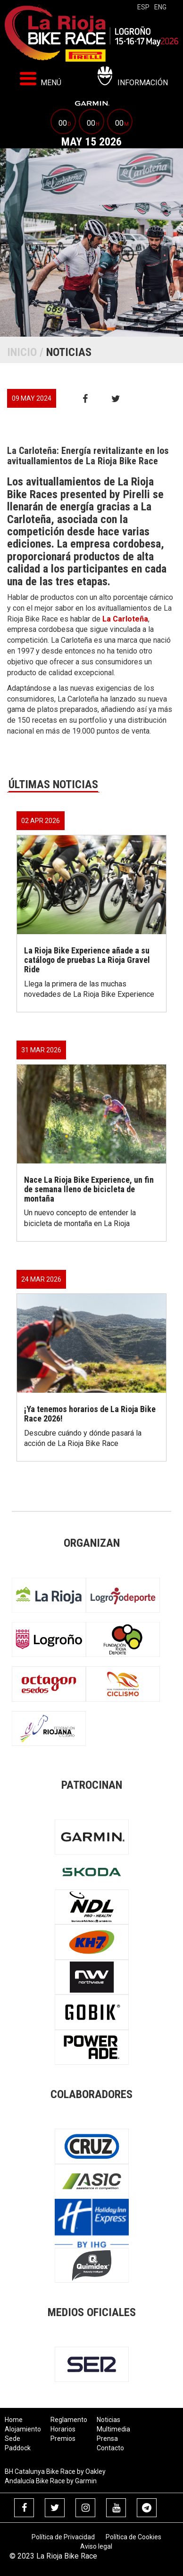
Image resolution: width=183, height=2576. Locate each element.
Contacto (110, 2448)
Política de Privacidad (63, 2537)
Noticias (108, 2419)
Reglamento (68, 2419)
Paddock (18, 2448)
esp (143, 7)
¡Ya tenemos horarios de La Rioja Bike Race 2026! (90, 1413)
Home (14, 2419)
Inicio (22, 352)
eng (160, 7)
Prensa (107, 2438)
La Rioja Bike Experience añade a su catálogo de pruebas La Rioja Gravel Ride (87, 959)
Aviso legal (96, 2546)
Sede (12, 2438)
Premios (62, 2438)
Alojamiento (23, 2429)
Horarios (62, 2429)
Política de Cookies (133, 2537)
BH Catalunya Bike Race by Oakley (55, 2471)
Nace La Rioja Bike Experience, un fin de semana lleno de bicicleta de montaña (89, 1189)
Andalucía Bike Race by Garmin (51, 2481)
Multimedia (113, 2429)
